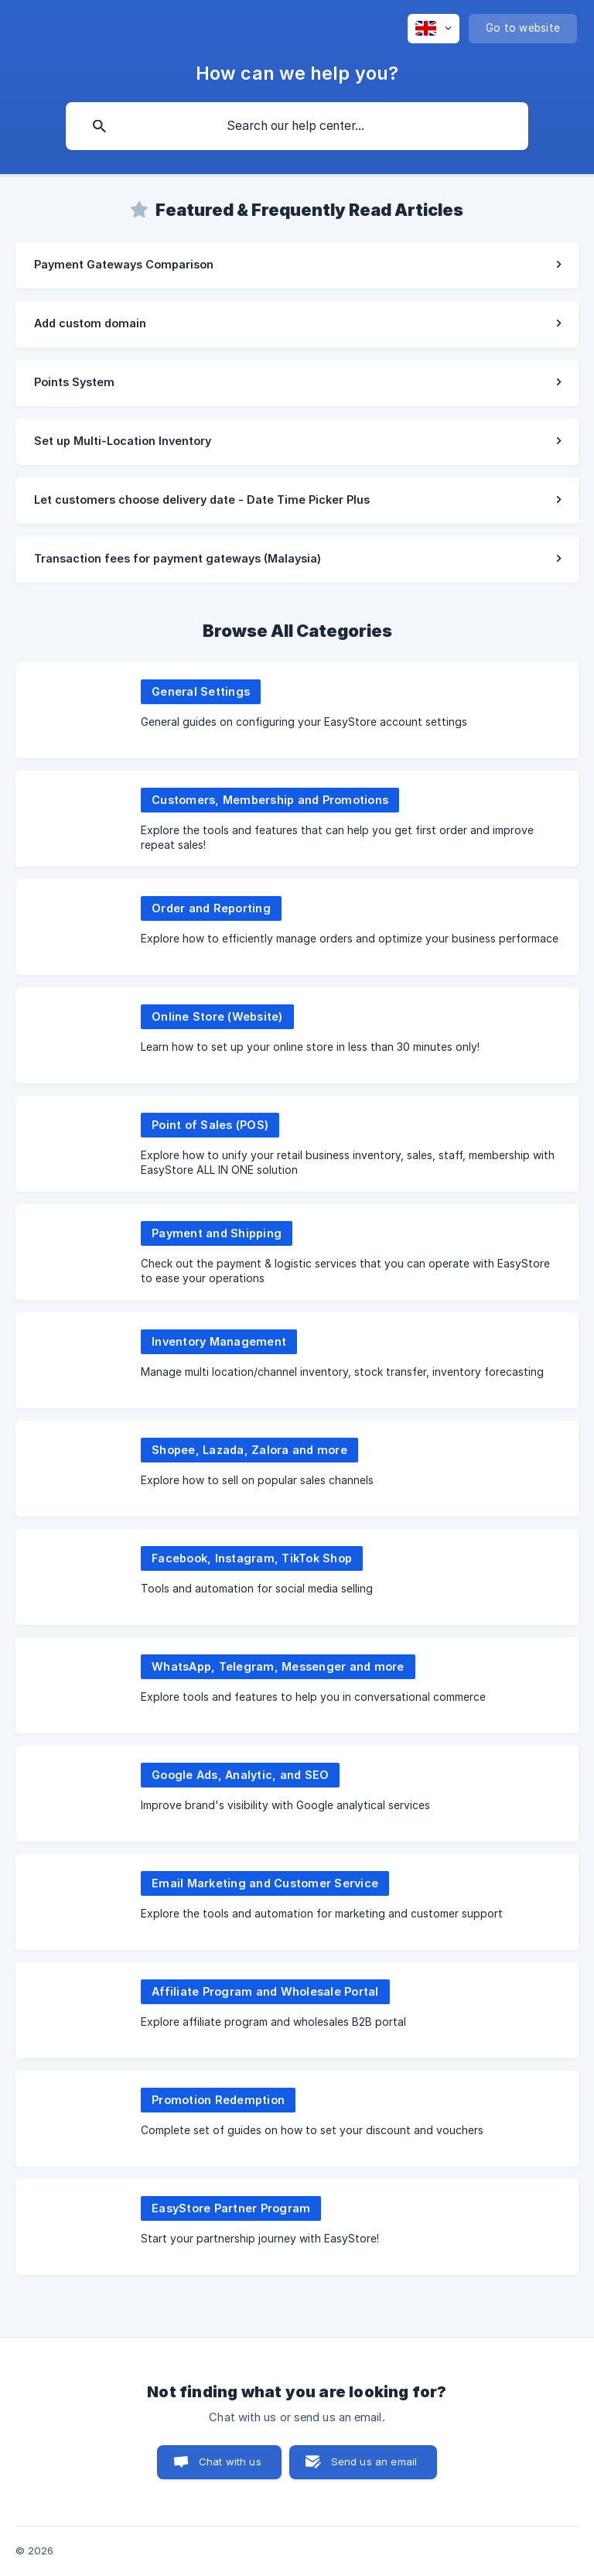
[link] (297, 265)
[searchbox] (297, 126)
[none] (433, 28)
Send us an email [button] (374, 2461)
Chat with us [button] (230, 2461)
